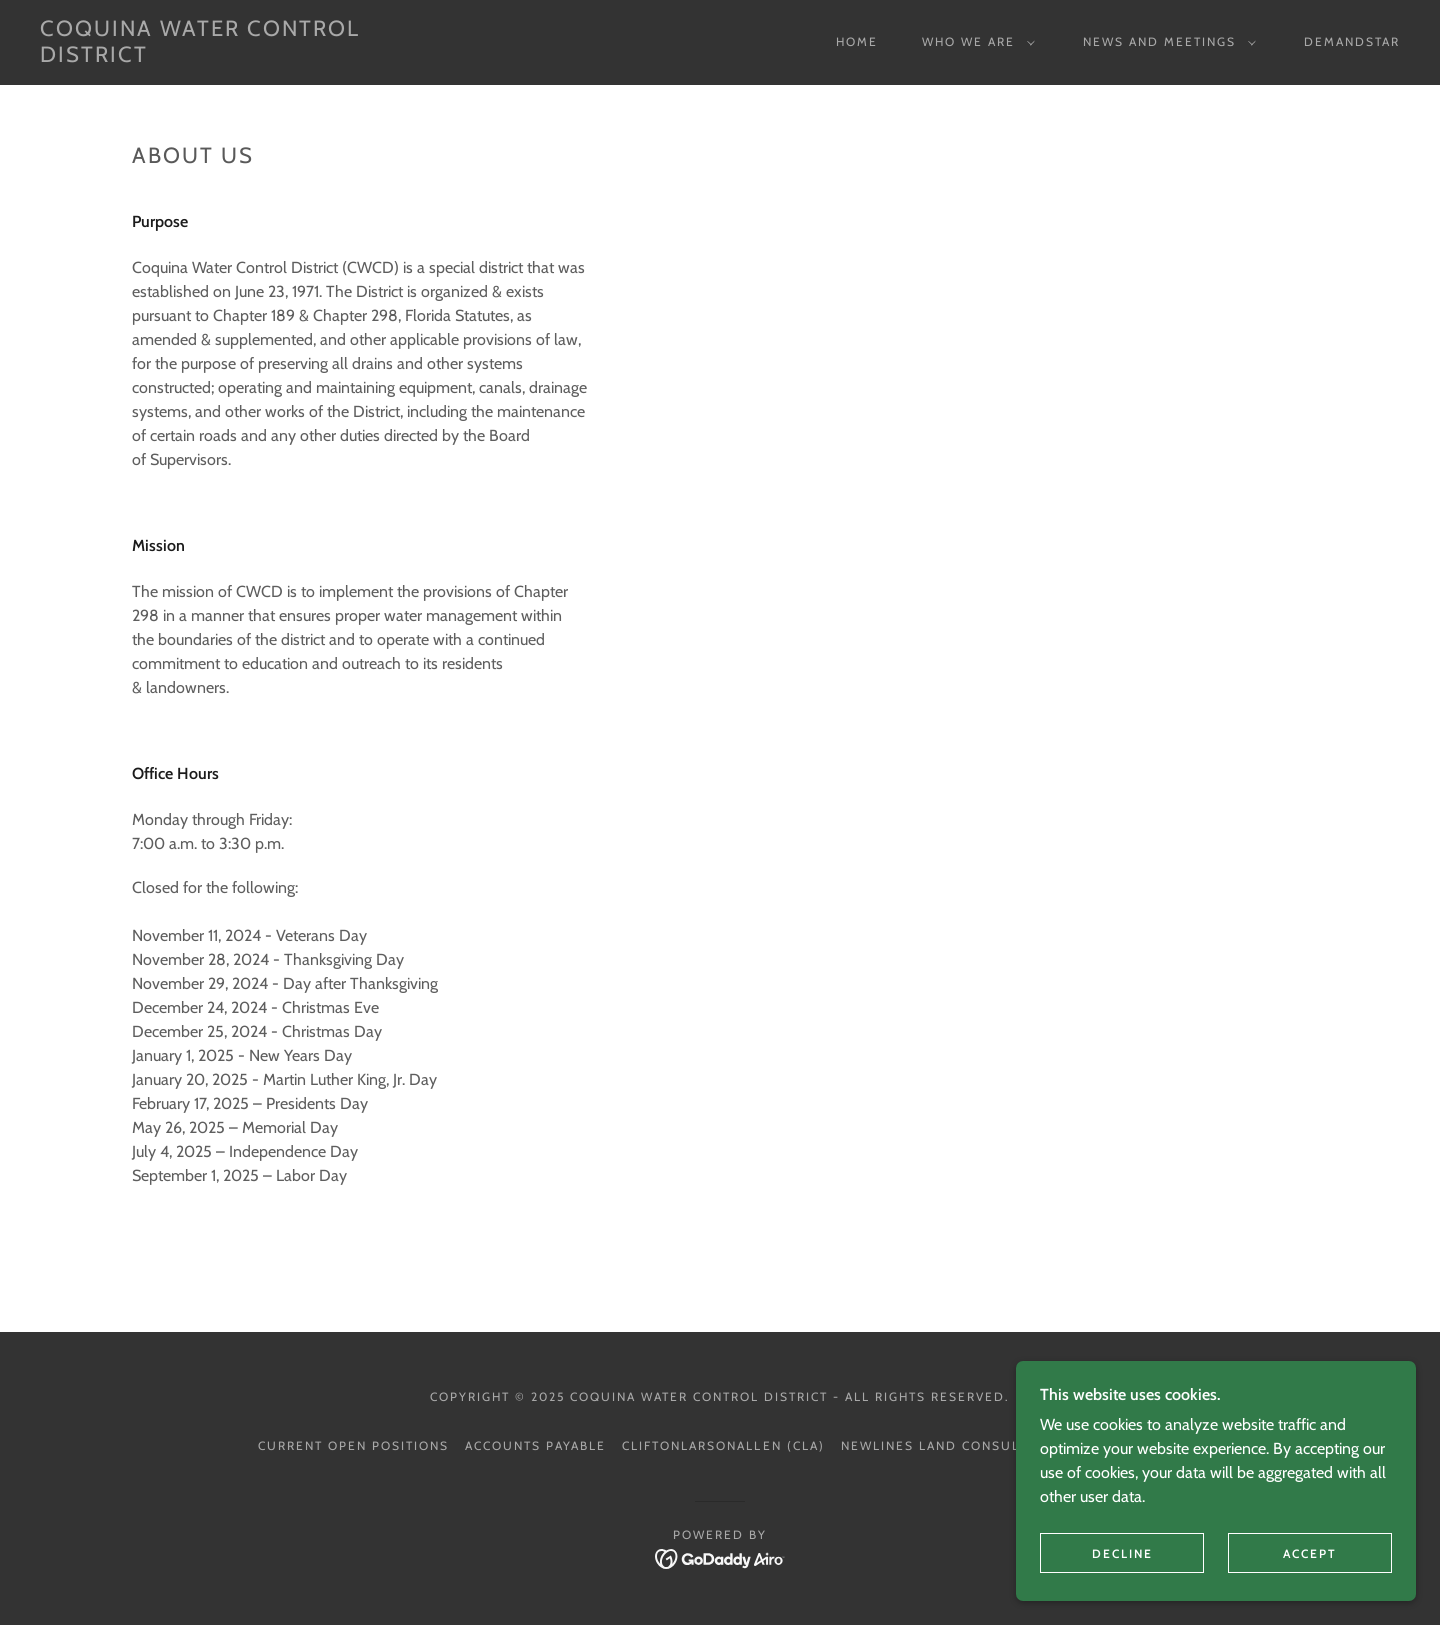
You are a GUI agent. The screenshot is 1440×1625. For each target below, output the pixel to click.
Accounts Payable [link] (535, 1445)
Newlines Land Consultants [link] (951, 1445)
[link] (228, 56)
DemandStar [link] (1352, 41)
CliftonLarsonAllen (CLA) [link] (723, 1445)
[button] (974, 42)
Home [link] (857, 41)
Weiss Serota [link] (1130, 1445)
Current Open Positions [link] (353, 1445)
